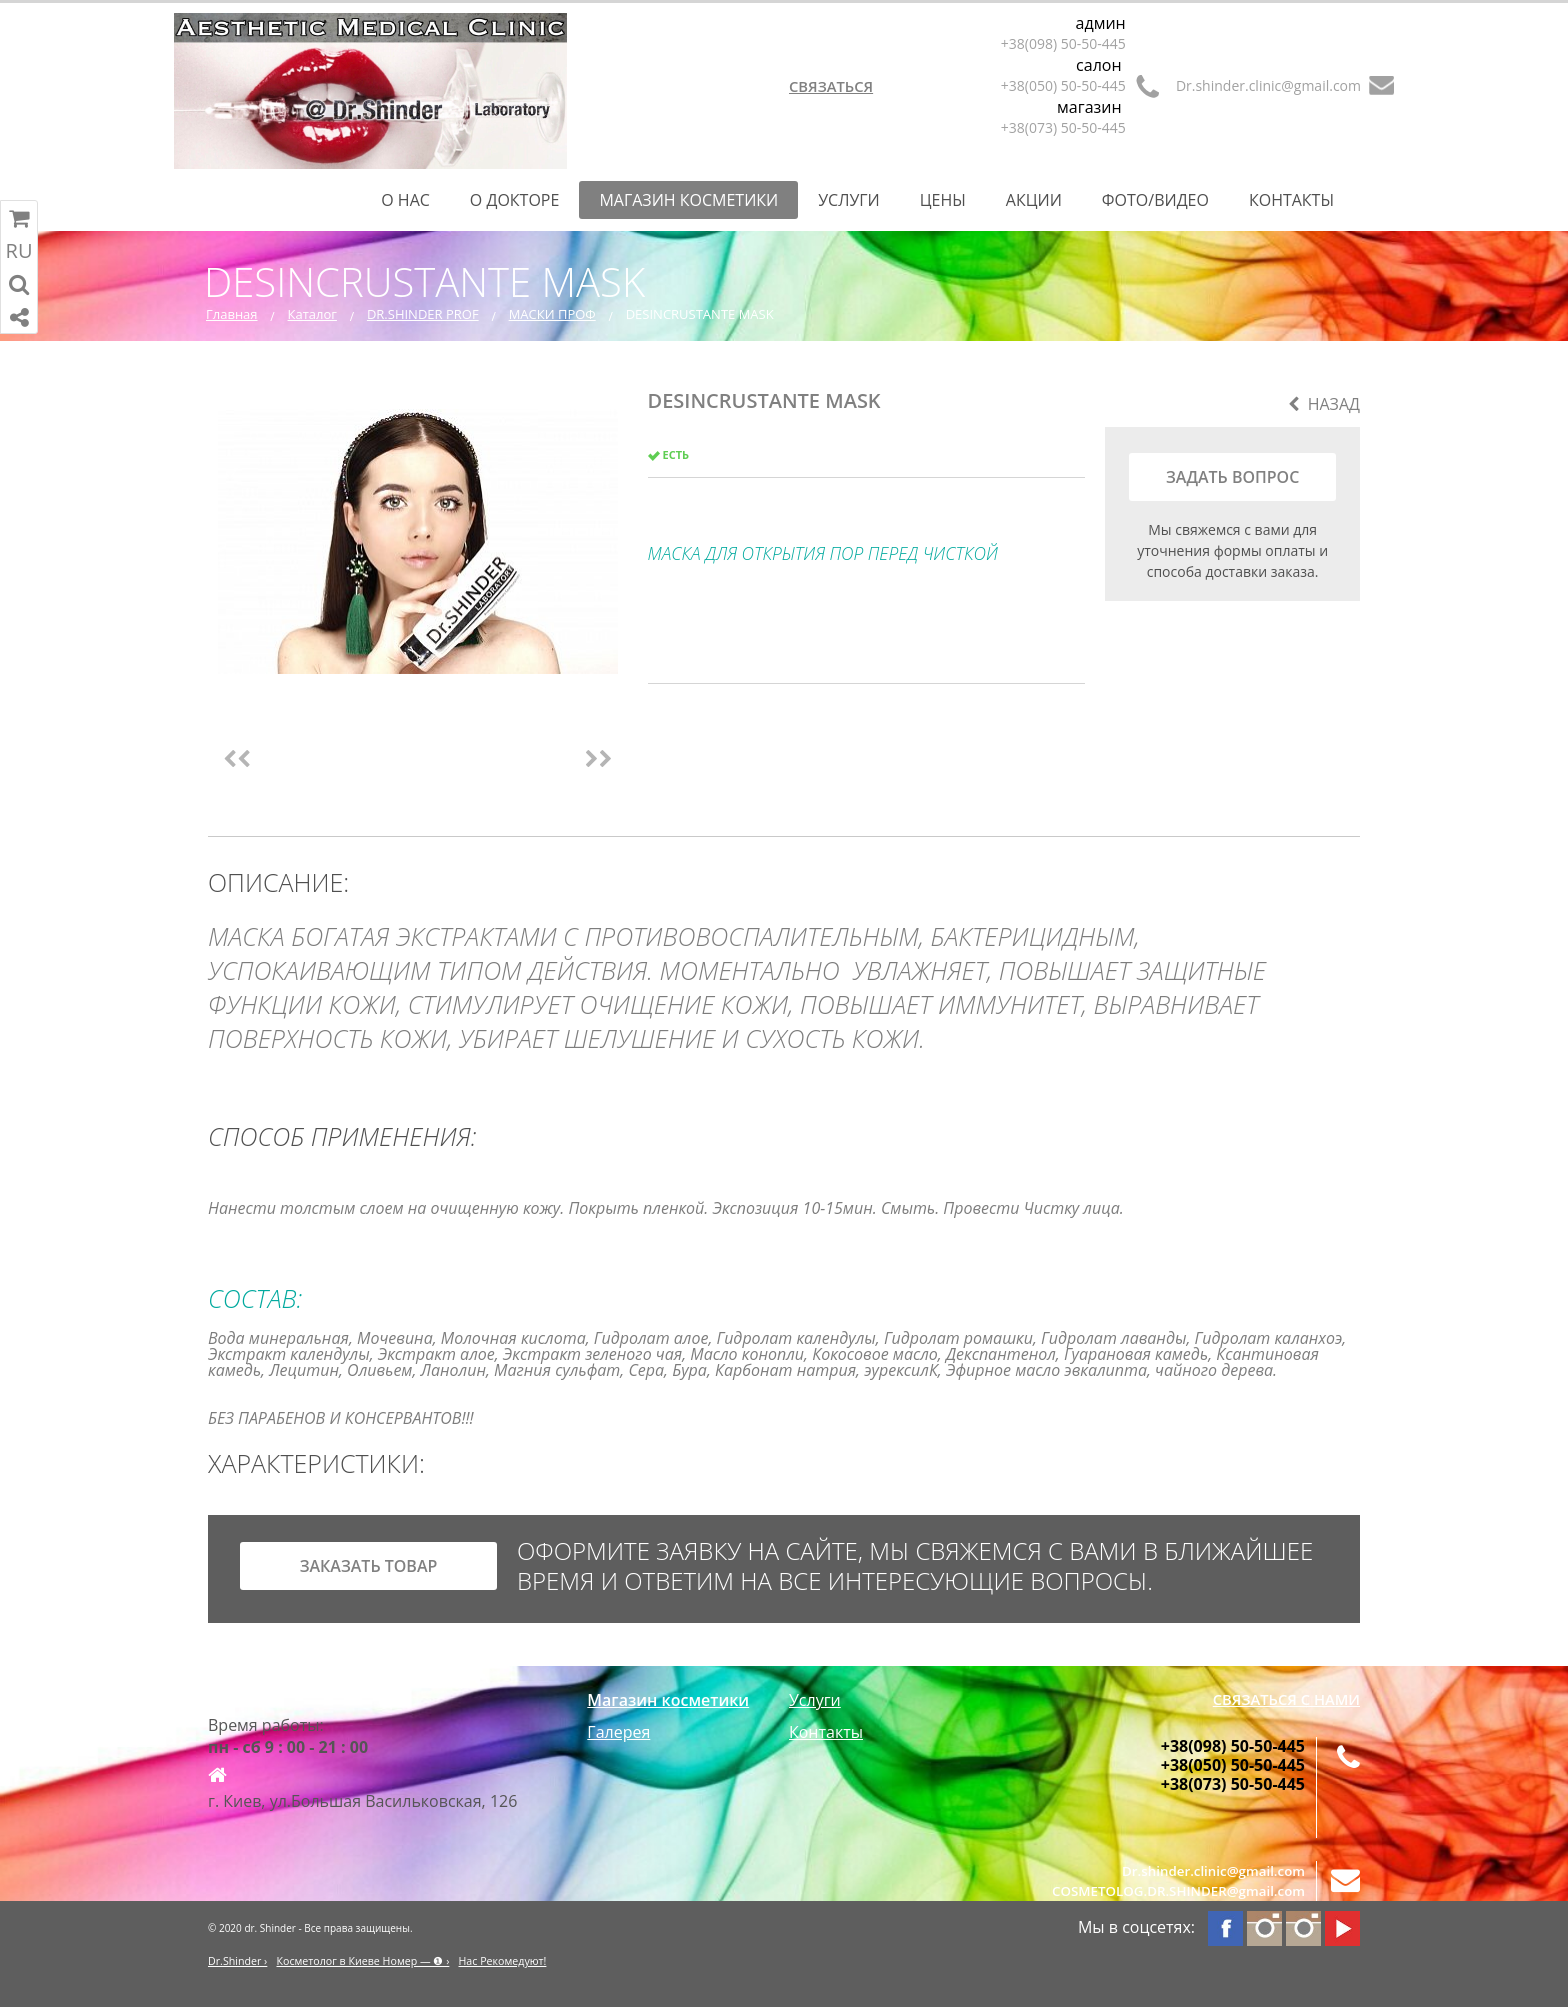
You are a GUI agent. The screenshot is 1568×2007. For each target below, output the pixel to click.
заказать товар (369, 1566)
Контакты (1291, 200)
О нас (405, 200)
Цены (943, 200)
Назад (1324, 404)
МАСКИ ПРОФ (552, 314)
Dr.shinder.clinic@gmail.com (1268, 85)
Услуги (849, 200)
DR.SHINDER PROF (423, 314)
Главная (232, 314)
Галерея (618, 1732)
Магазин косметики (688, 200)
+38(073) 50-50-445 (1063, 127)
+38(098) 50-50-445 (1063, 43)
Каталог (312, 314)
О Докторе (515, 200)
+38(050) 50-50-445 (1063, 85)
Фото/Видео (1155, 200)
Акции (1034, 200)
